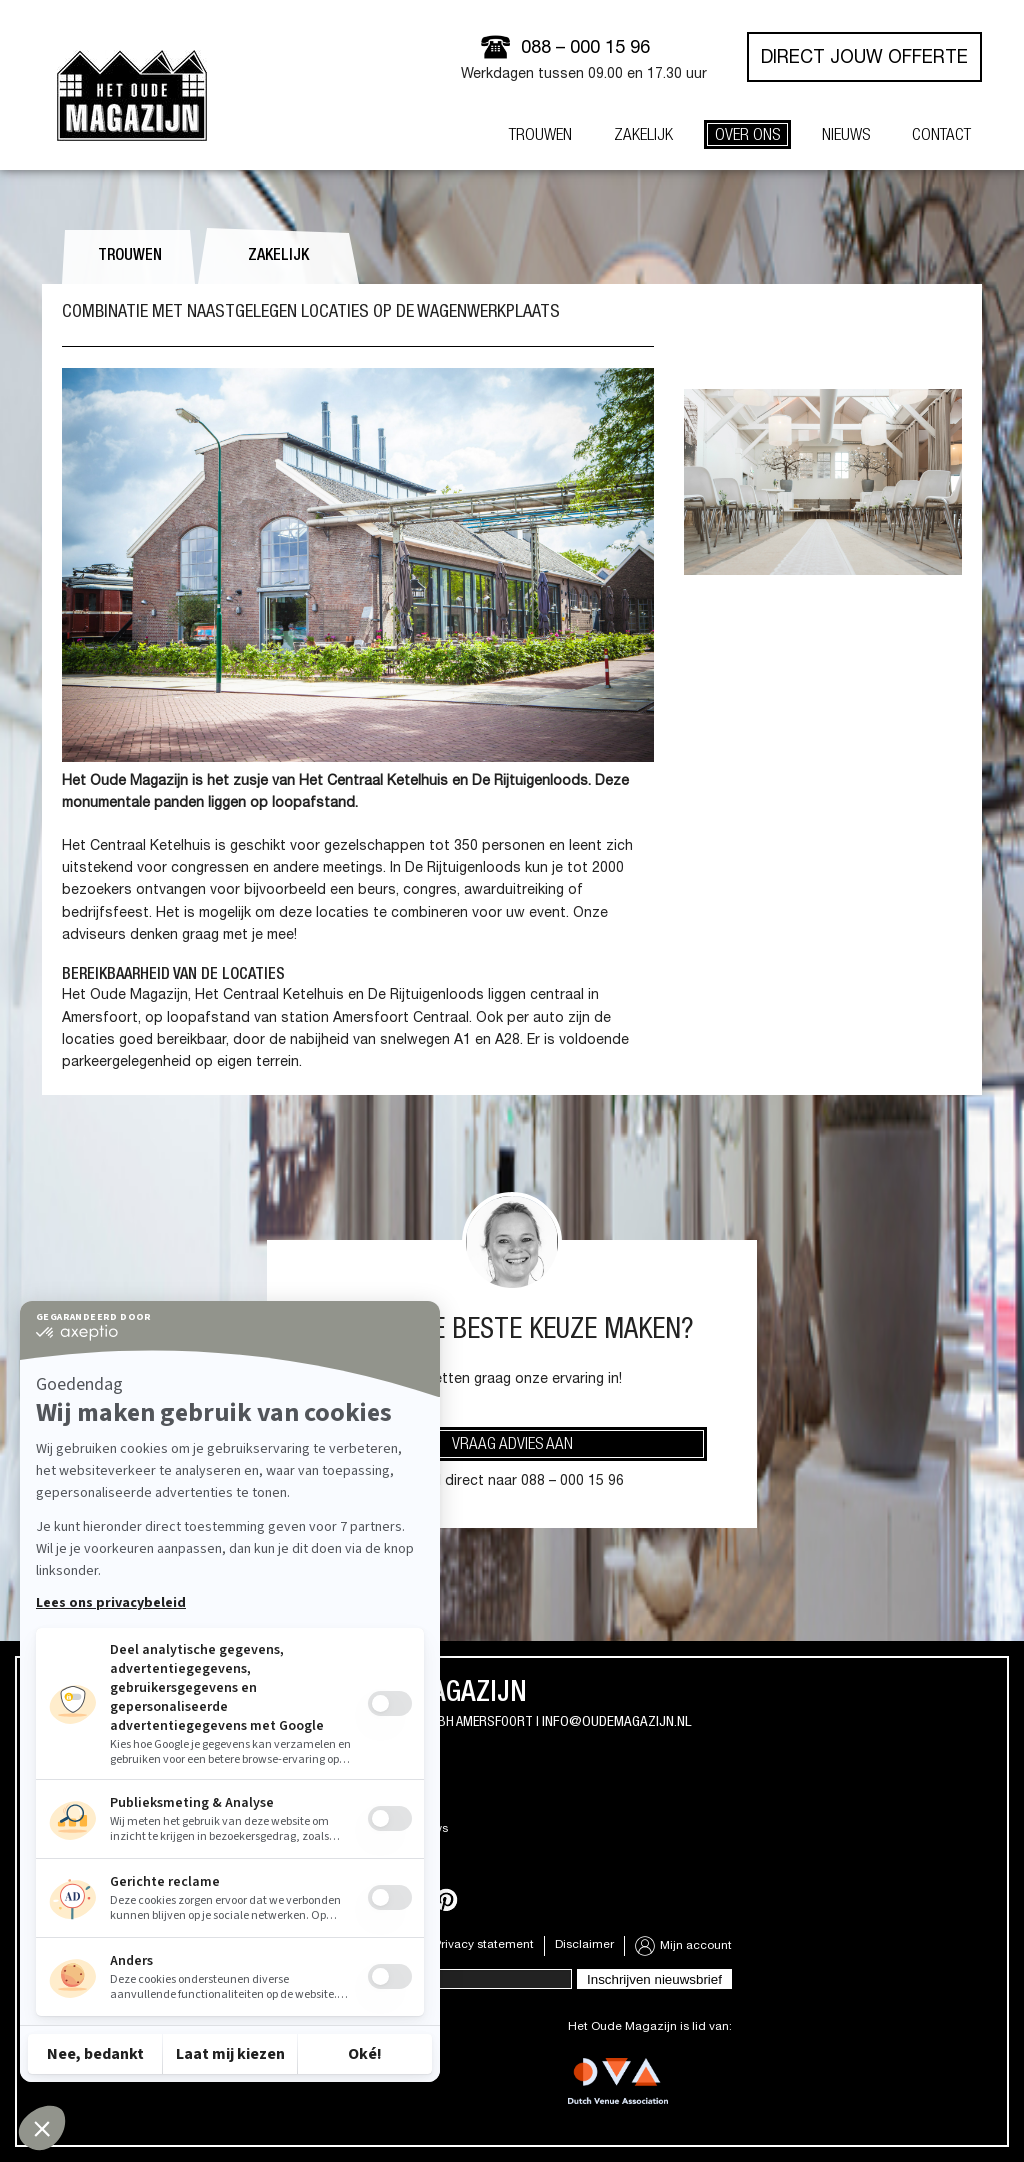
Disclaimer (584, 1945)
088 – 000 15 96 (585, 49)
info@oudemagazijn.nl (617, 1722)
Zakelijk (278, 257)
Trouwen (130, 257)
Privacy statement (484, 1945)
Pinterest (446, 1900)
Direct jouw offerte (864, 59)
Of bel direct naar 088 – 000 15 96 (512, 1482)
